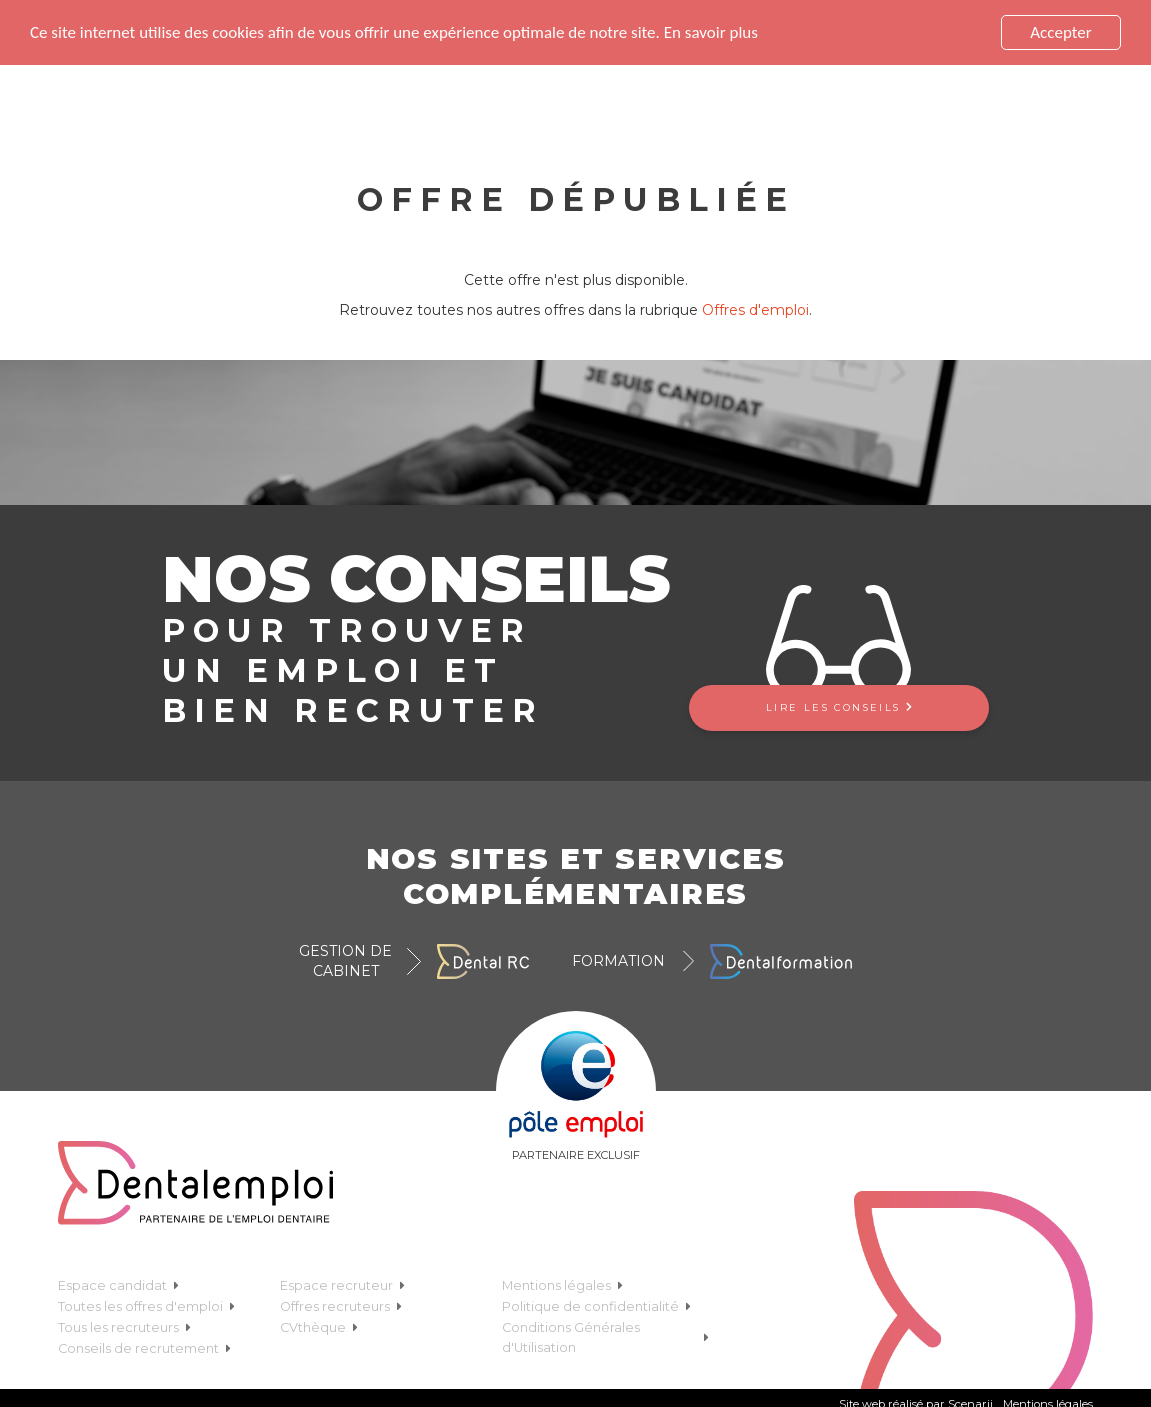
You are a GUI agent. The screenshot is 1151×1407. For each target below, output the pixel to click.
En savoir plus (711, 32)
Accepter (1060, 32)
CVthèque (319, 1327)
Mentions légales (562, 1285)
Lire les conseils (839, 707)
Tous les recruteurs (124, 1327)
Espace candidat (118, 1285)
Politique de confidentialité (596, 1306)
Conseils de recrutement (144, 1348)
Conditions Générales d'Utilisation (605, 1337)
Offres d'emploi (755, 310)
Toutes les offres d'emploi (146, 1306)
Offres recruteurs (341, 1306)
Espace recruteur (342, 1285)
